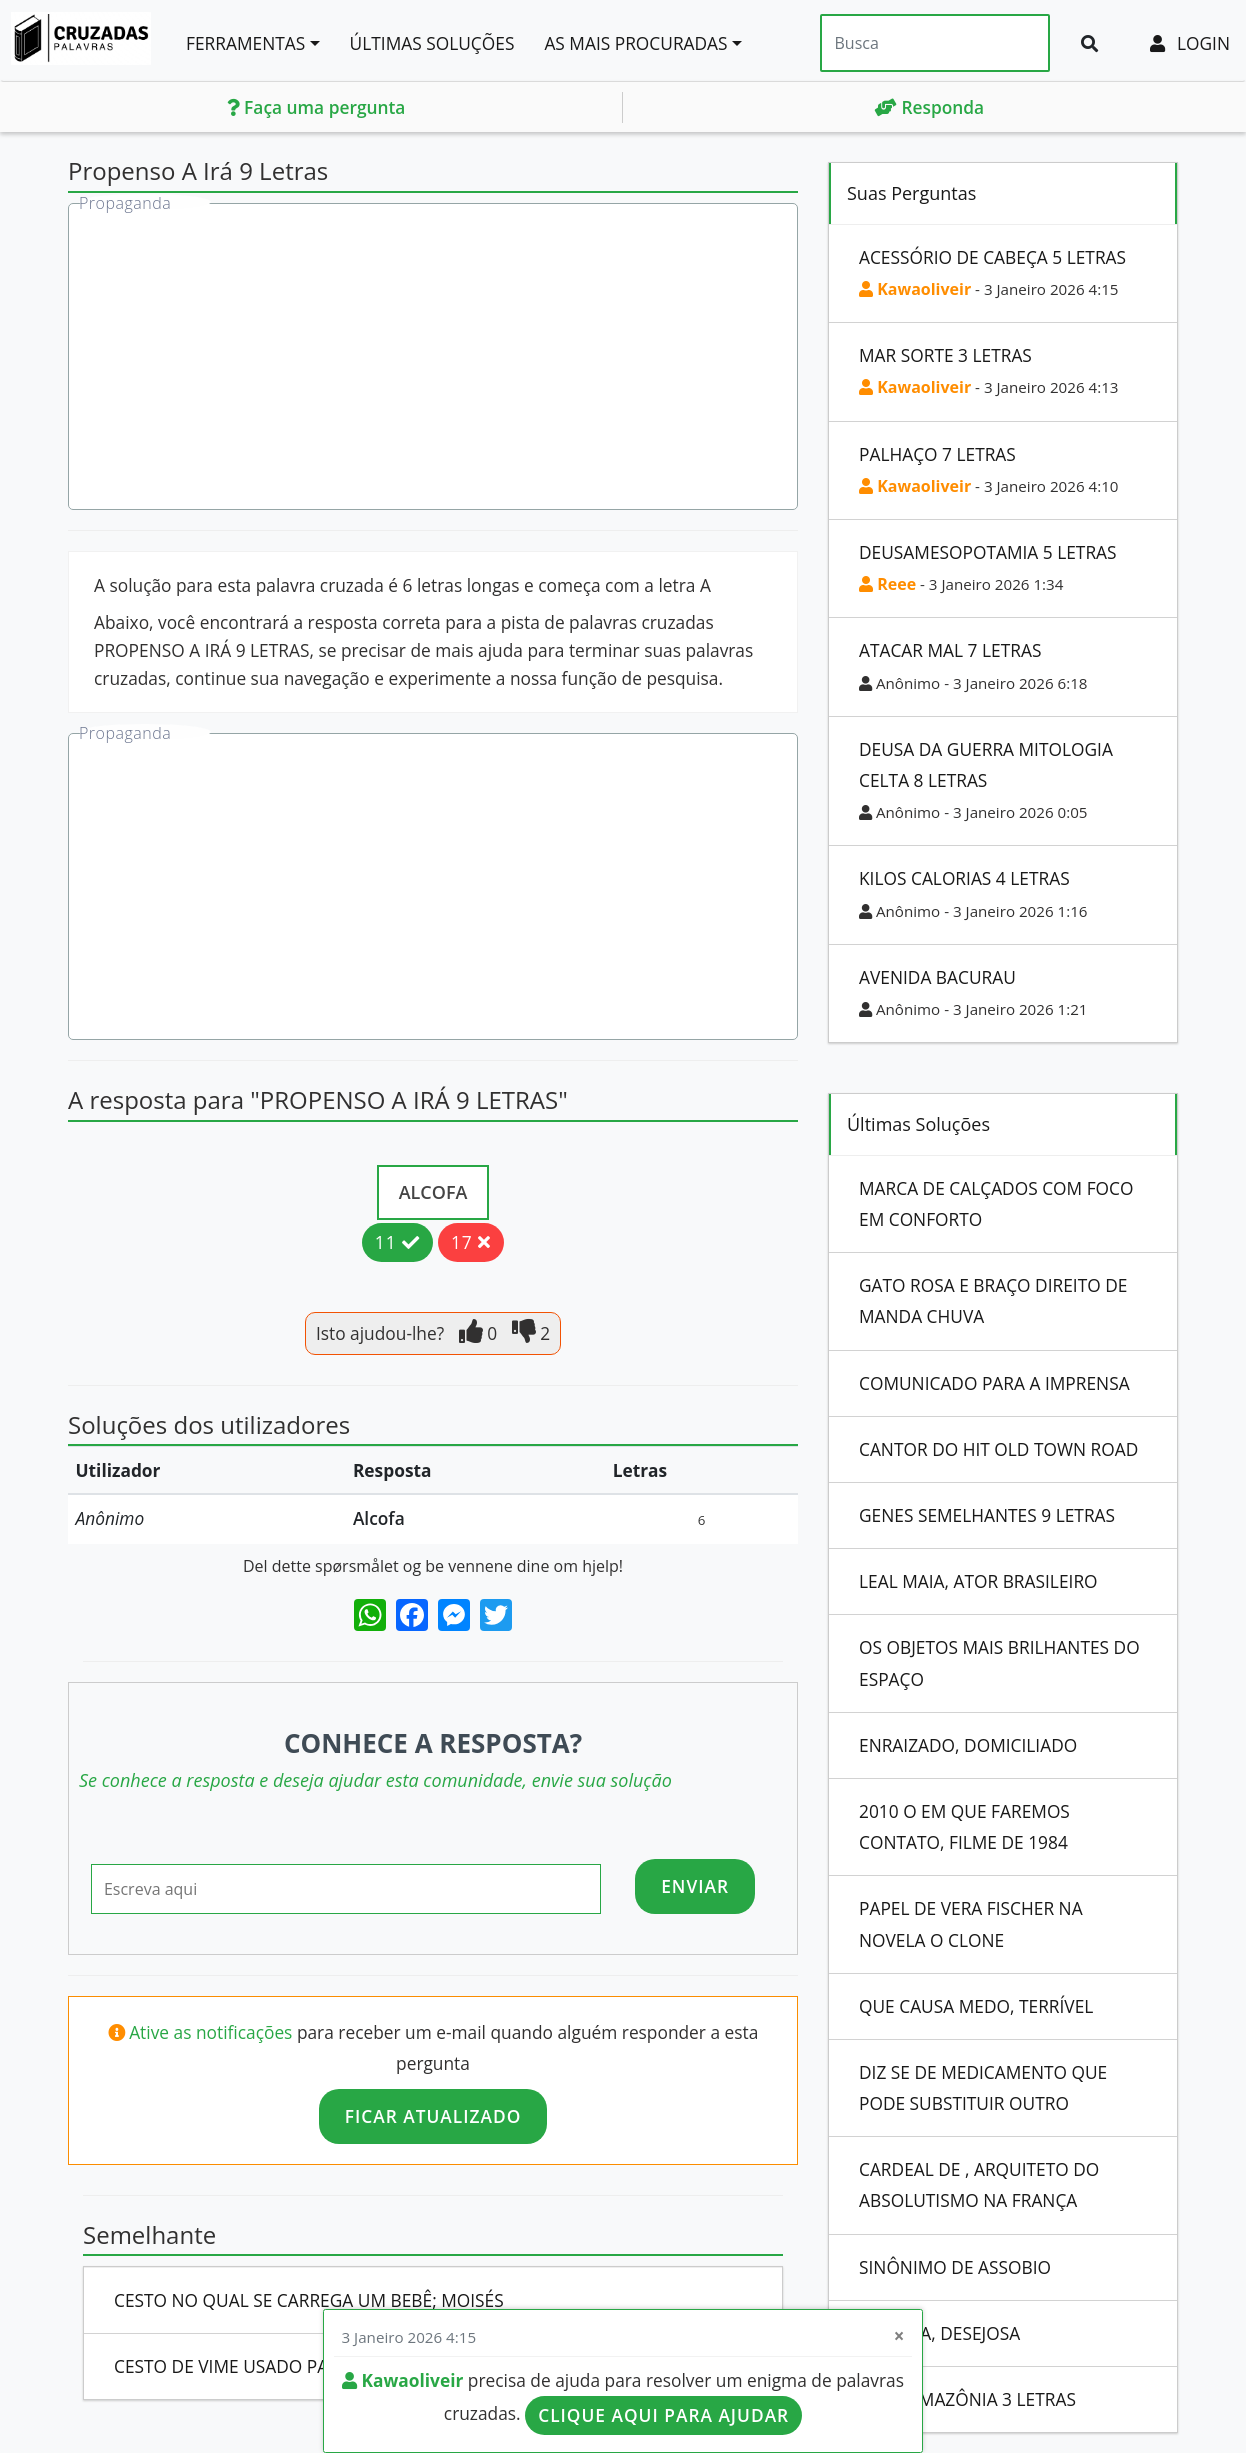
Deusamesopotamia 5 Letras (988, 552)
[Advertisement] (434, 359)
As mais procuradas (635, 43)
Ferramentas (245, 43)
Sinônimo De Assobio (955, 2267)
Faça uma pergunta (316, 107)
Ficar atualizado (433, 2116)
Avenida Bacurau (937, 977)
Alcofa (433, 1192)
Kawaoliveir (915, 289)
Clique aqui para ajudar (663, 2415)
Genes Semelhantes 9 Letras (987, 1515)
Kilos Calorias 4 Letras (964, 878)
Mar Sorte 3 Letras (945, 355)
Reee (887, 584)
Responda (929, 107)
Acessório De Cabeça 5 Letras (992, 257)
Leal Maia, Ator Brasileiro (978, 1581)
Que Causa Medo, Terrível (976, 2006)
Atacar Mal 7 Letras (950, 650)
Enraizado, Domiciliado (968, 1745)
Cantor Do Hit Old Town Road (998, 1449)
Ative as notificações (213, 2032)
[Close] (899, 2336)
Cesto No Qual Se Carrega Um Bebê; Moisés (309, 2300)
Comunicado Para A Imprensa (994, 1383)
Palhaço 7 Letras (937, 454)
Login (1190, 43)
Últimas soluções (432, 43)
